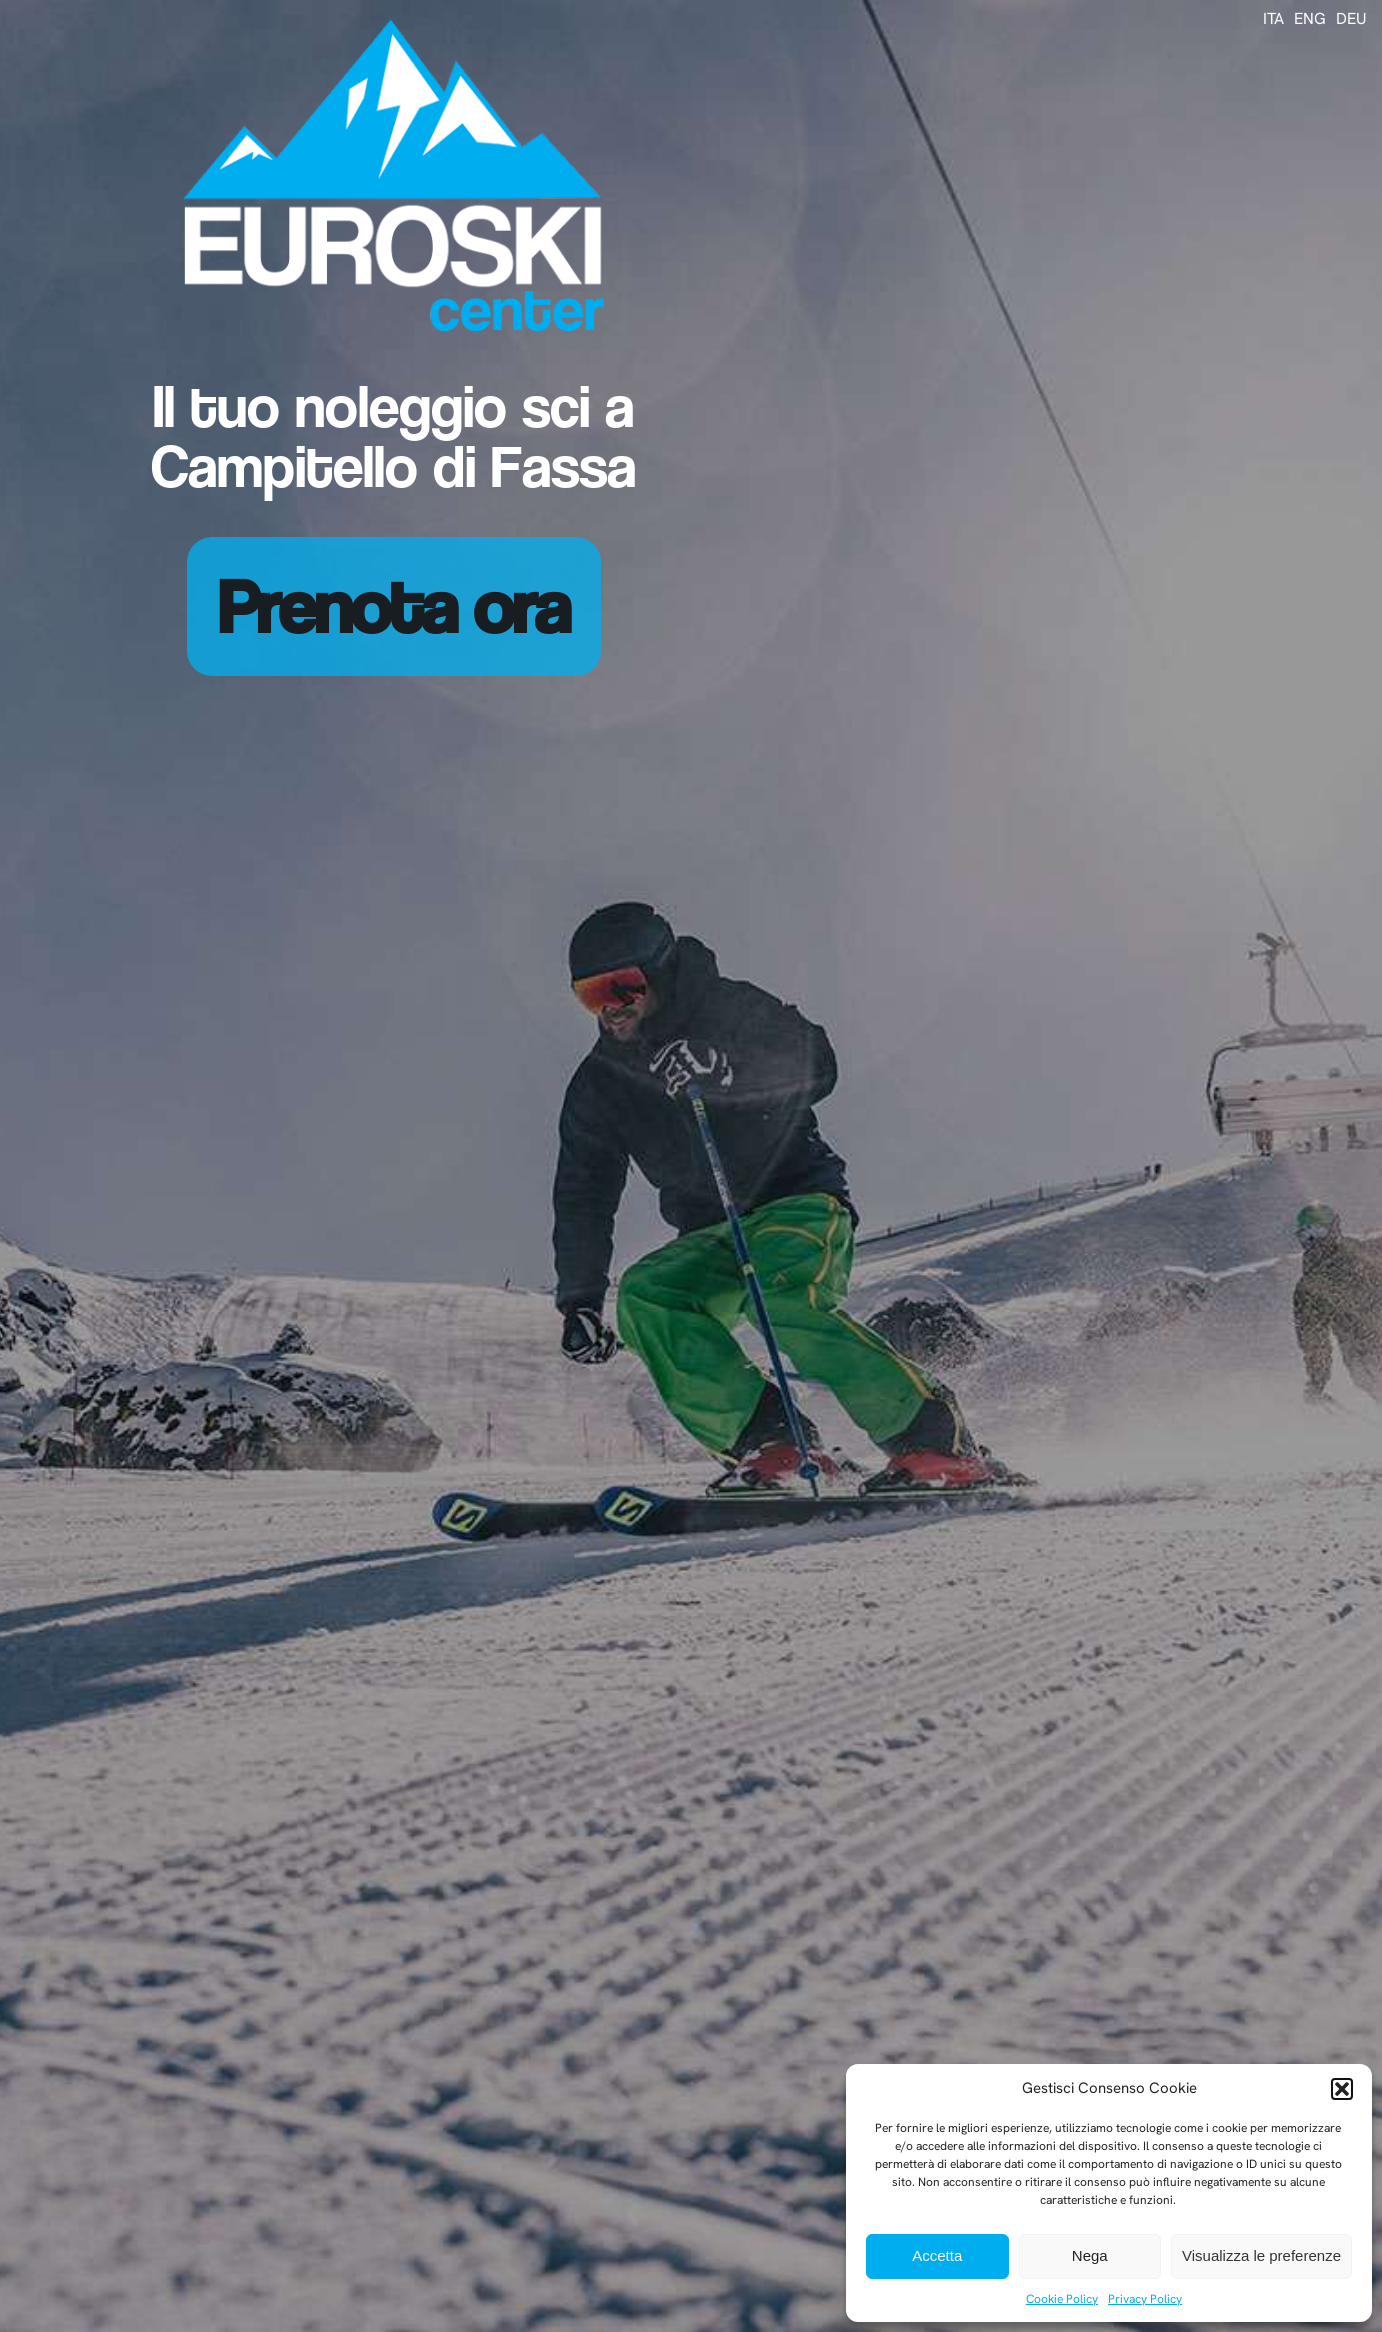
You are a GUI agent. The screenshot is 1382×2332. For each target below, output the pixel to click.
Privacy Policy (1145, 2299)
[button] (1342, 2089)
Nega (1090, 2255)
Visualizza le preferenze (1261, 2255)
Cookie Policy (1062, 2299)
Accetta (937, 2255)
